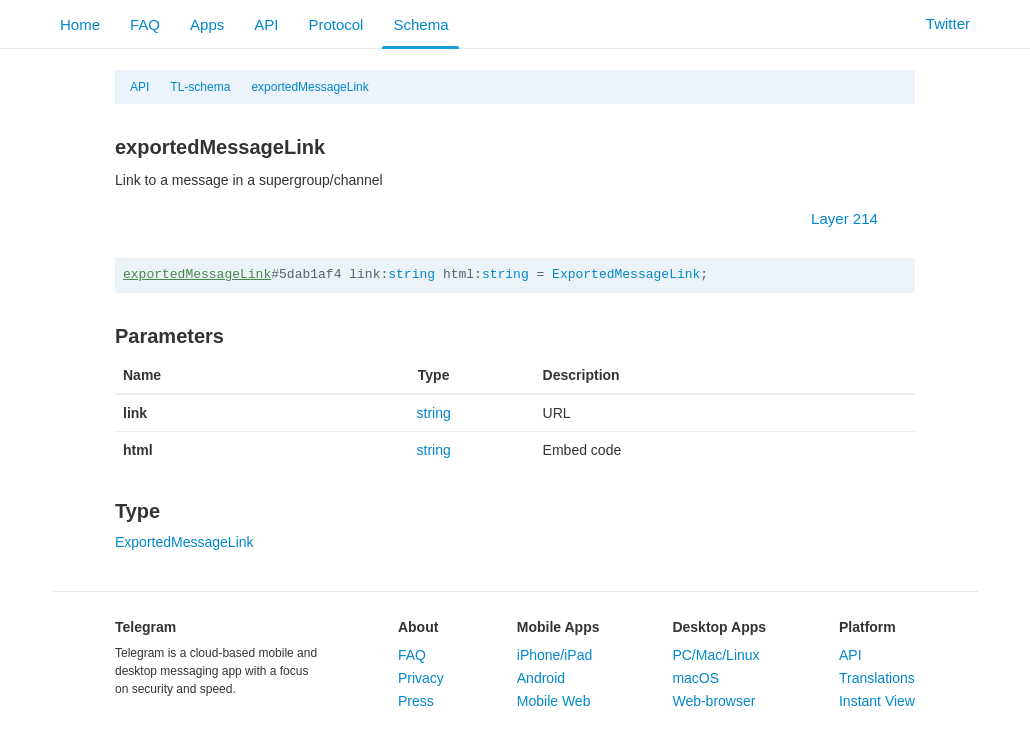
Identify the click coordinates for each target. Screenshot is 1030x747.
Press (416, 701)
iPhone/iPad (555, 655)
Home (80, 24)
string (411, 274)
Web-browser (713, 701)
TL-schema (200, 87)
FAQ (145, 24)
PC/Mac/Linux (715, 655)
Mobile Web (554, 701)
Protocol (335, 24)
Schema (420, 24)
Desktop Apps (719, 627)
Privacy (421, 678)
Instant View (877, 701)
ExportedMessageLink (626, 274)
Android (541, 678)
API (266, 24)
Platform (867, 627)
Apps (207, 24)
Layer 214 (854, 218)
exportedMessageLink (309, 87)
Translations (877, 678)
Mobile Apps (558, 627)
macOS (695, 678)
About (418, 627)
